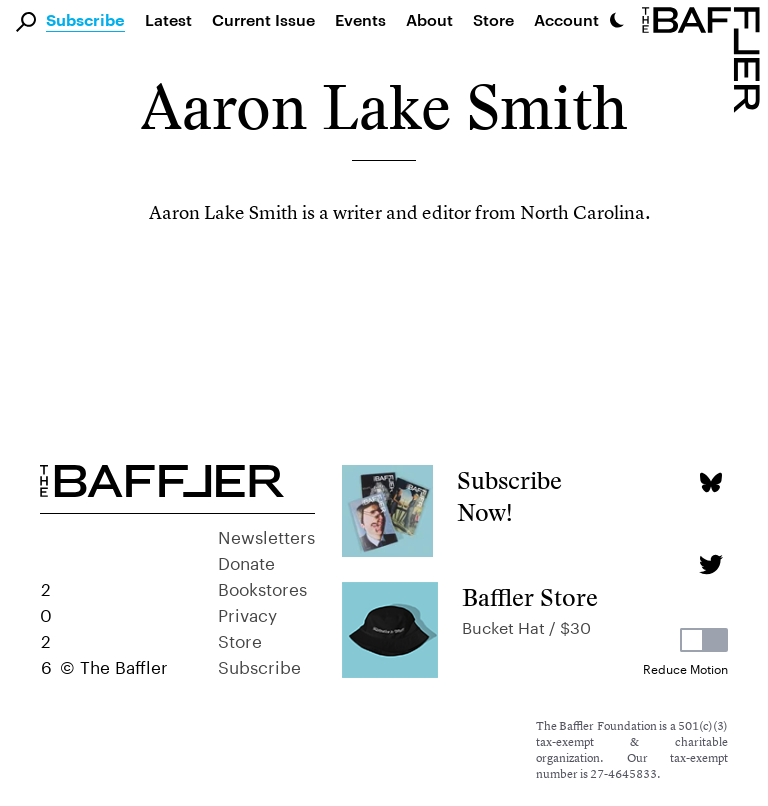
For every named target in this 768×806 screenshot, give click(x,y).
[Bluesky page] (710, 482)
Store (240, 639)
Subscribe (85, 21)
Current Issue (263, 19)
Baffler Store (530, 597)
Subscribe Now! (509, 496)
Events (360, 19)
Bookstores (262, 587)
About (429, 19)
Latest (168, 19)
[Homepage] (705, 58)
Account (566, 19)
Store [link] (493, 19)
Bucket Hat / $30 (526, 625)
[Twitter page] (710, 564)
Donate (246, 561)
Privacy (247, 613)
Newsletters (266, 535)
